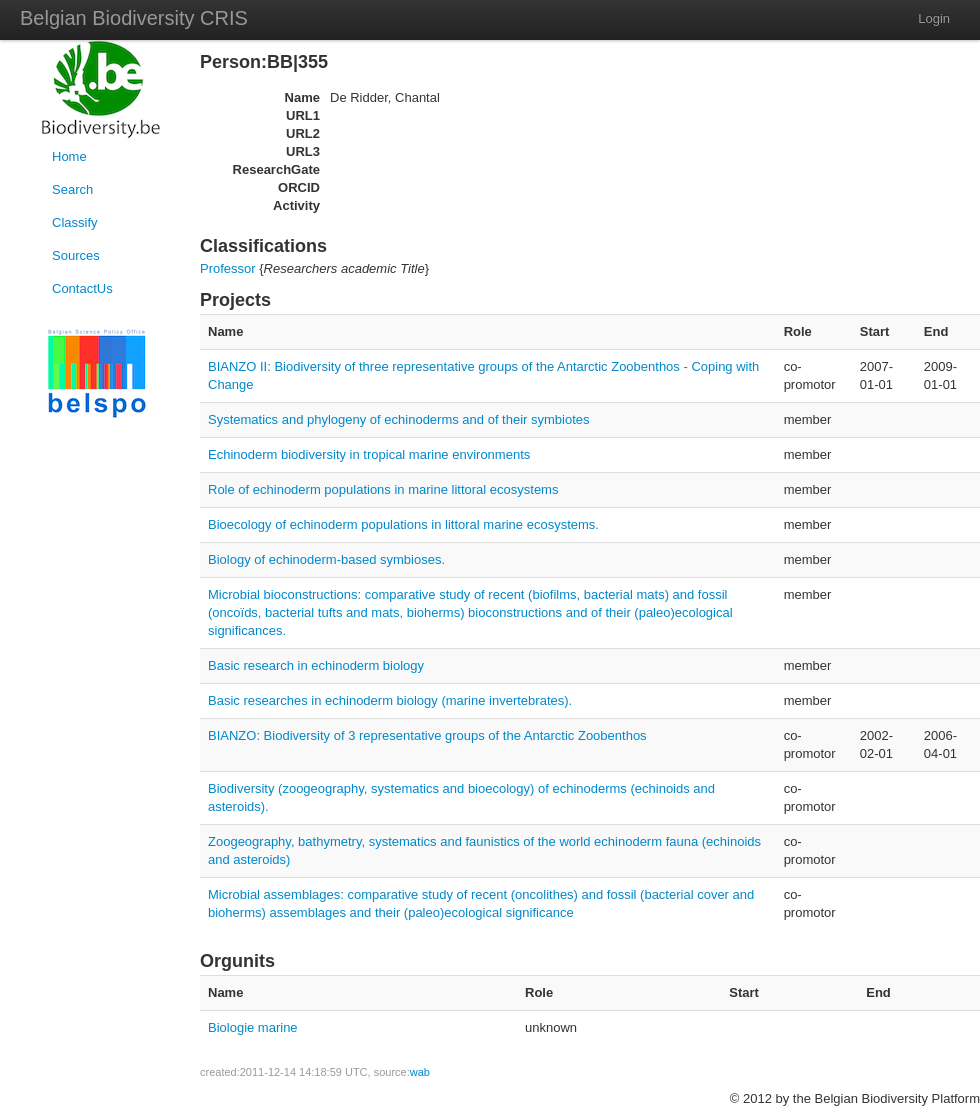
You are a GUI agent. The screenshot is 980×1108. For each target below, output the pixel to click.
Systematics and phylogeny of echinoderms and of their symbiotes (399, 419)
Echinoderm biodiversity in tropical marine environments (369, 454)
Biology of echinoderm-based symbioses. (326, 559)
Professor (228, 268)
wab (420, 1072)
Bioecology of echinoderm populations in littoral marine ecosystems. (403, 524)
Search (72, 189)
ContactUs (82, 288)
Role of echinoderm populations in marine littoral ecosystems (383, 489)
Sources (76, 255)
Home (69, 156)
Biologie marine (253, 1027)
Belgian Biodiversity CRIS (134, 18)
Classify (75, 222)
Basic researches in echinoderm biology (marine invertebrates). (390, 700)
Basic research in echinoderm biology (316, 665)
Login (934, 18)
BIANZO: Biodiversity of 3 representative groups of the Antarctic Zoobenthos (427, 735)
